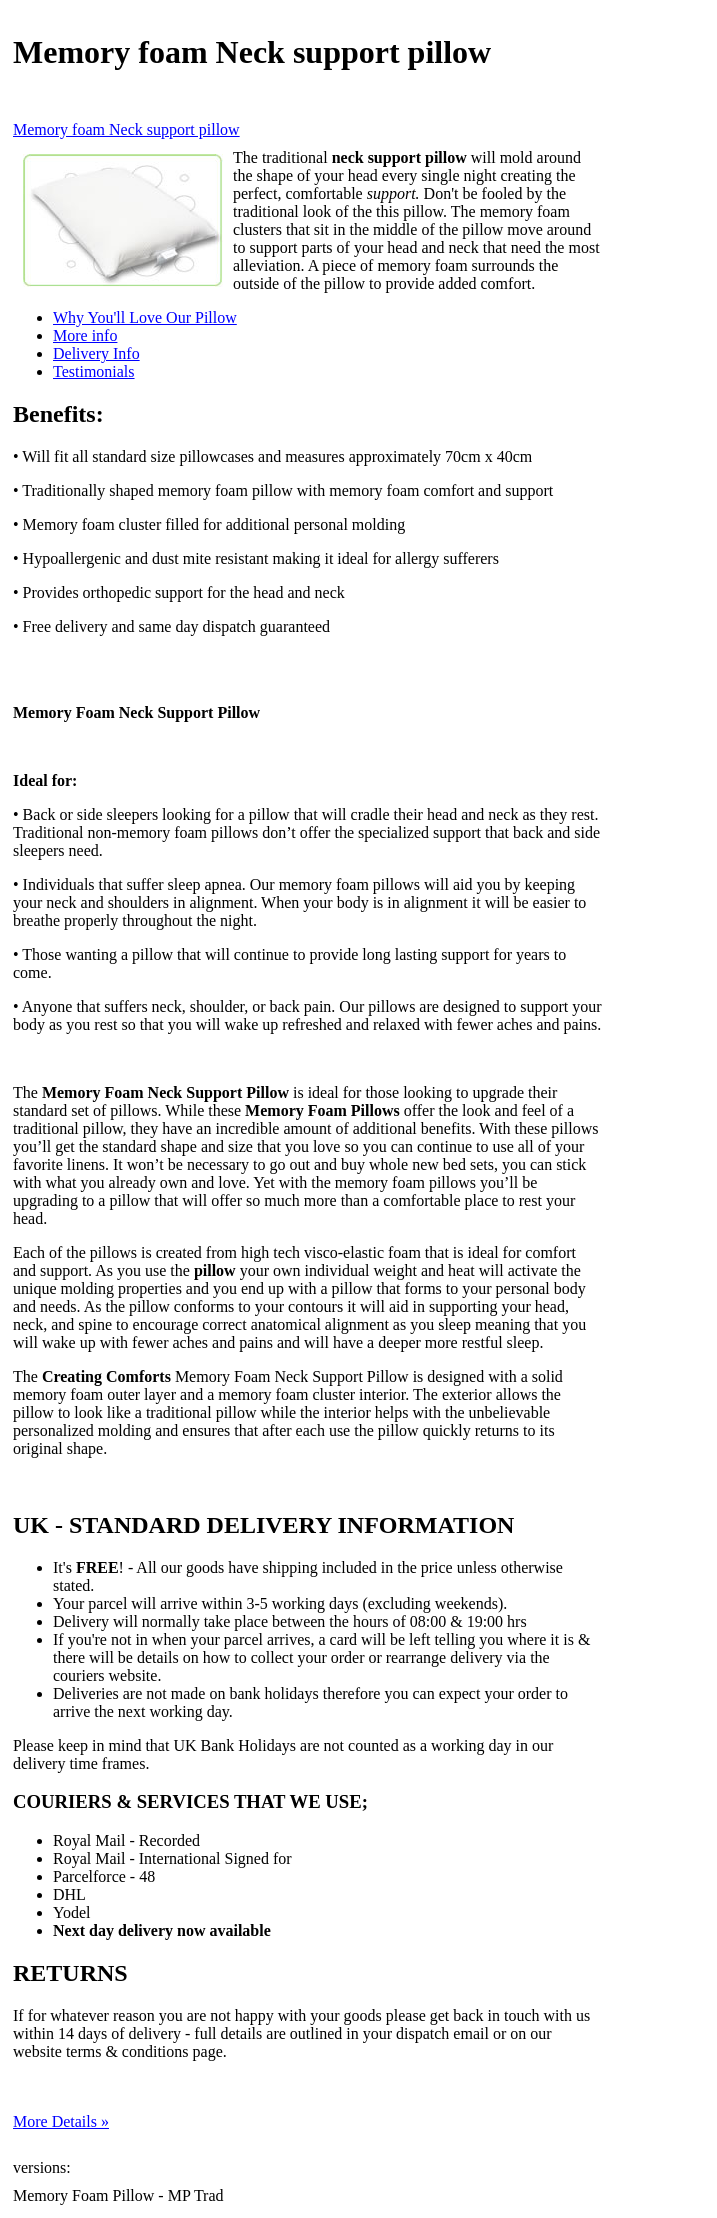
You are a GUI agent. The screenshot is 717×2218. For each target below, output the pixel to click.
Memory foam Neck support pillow (126, 129)
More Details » (61, 2121)
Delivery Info (96, 353)
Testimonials (94, 371)
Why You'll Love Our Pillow (145, 317)
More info (85, 335)
